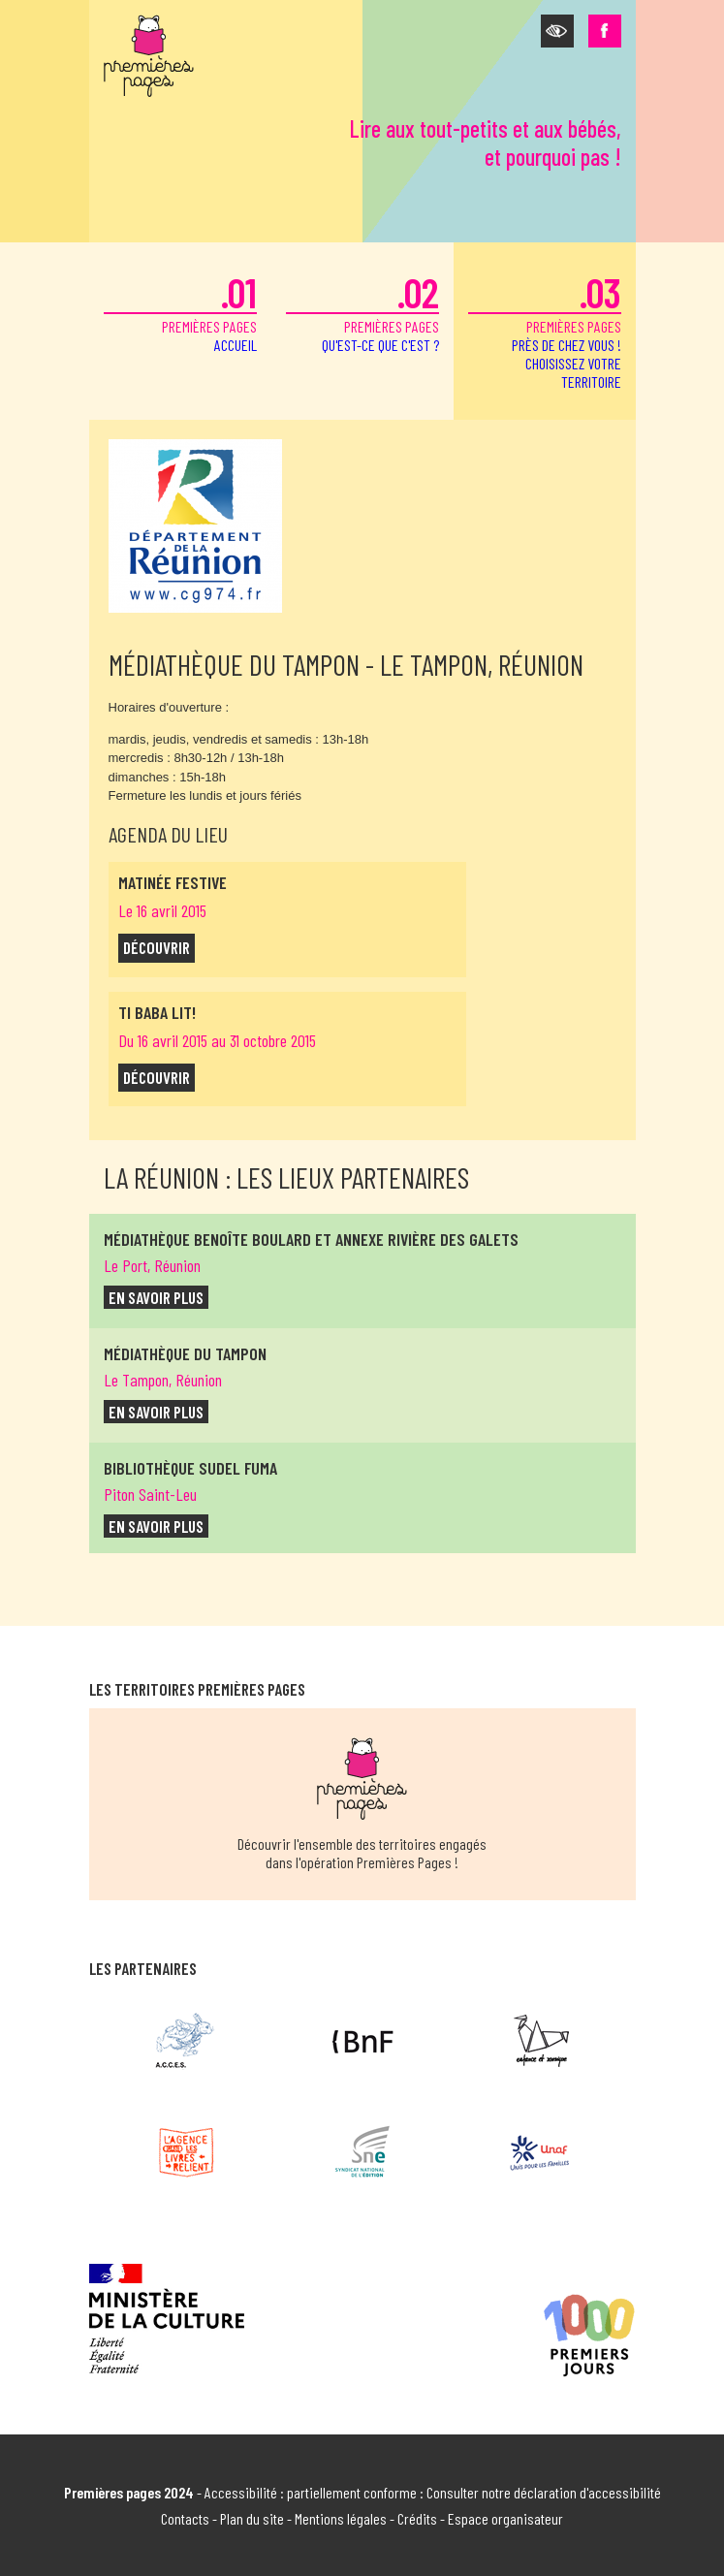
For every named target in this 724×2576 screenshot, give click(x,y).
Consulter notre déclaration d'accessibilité (543, 2492)
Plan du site (252, 2518)
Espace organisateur (505, 2518)
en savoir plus (156, 1297)
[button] (557, 31)
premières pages (180, 311)
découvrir (156, 947)
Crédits (417, 2518)
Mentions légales (341, 2518)
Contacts (185, 2518)
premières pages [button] (544, 329)
